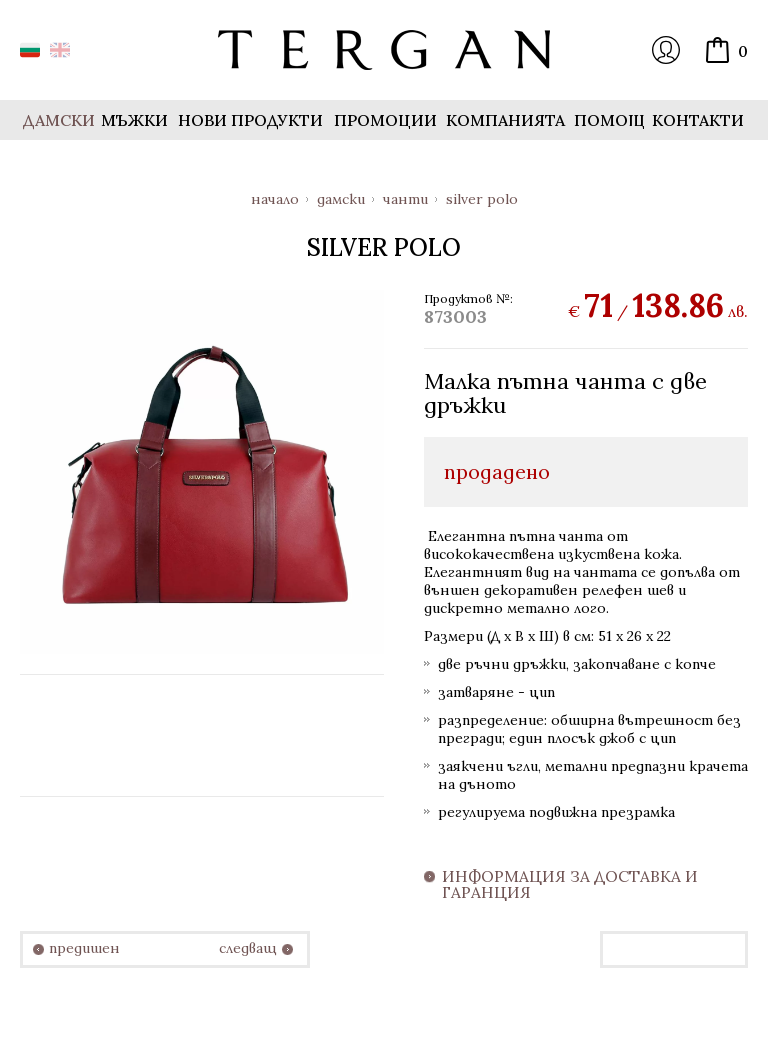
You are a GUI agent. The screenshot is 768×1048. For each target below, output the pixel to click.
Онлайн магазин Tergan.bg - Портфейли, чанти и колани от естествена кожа (384, 50)
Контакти (698, 120)
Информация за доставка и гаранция (570, 885)
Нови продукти (250, 120)
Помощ (609, 120)
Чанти (405, 199)
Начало (275, 199)
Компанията (505, 120)
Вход (666, 50)
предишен (84, 948)
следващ (248, 948)
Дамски (341, 199)
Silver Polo (482, 199)
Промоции (385, 120)
